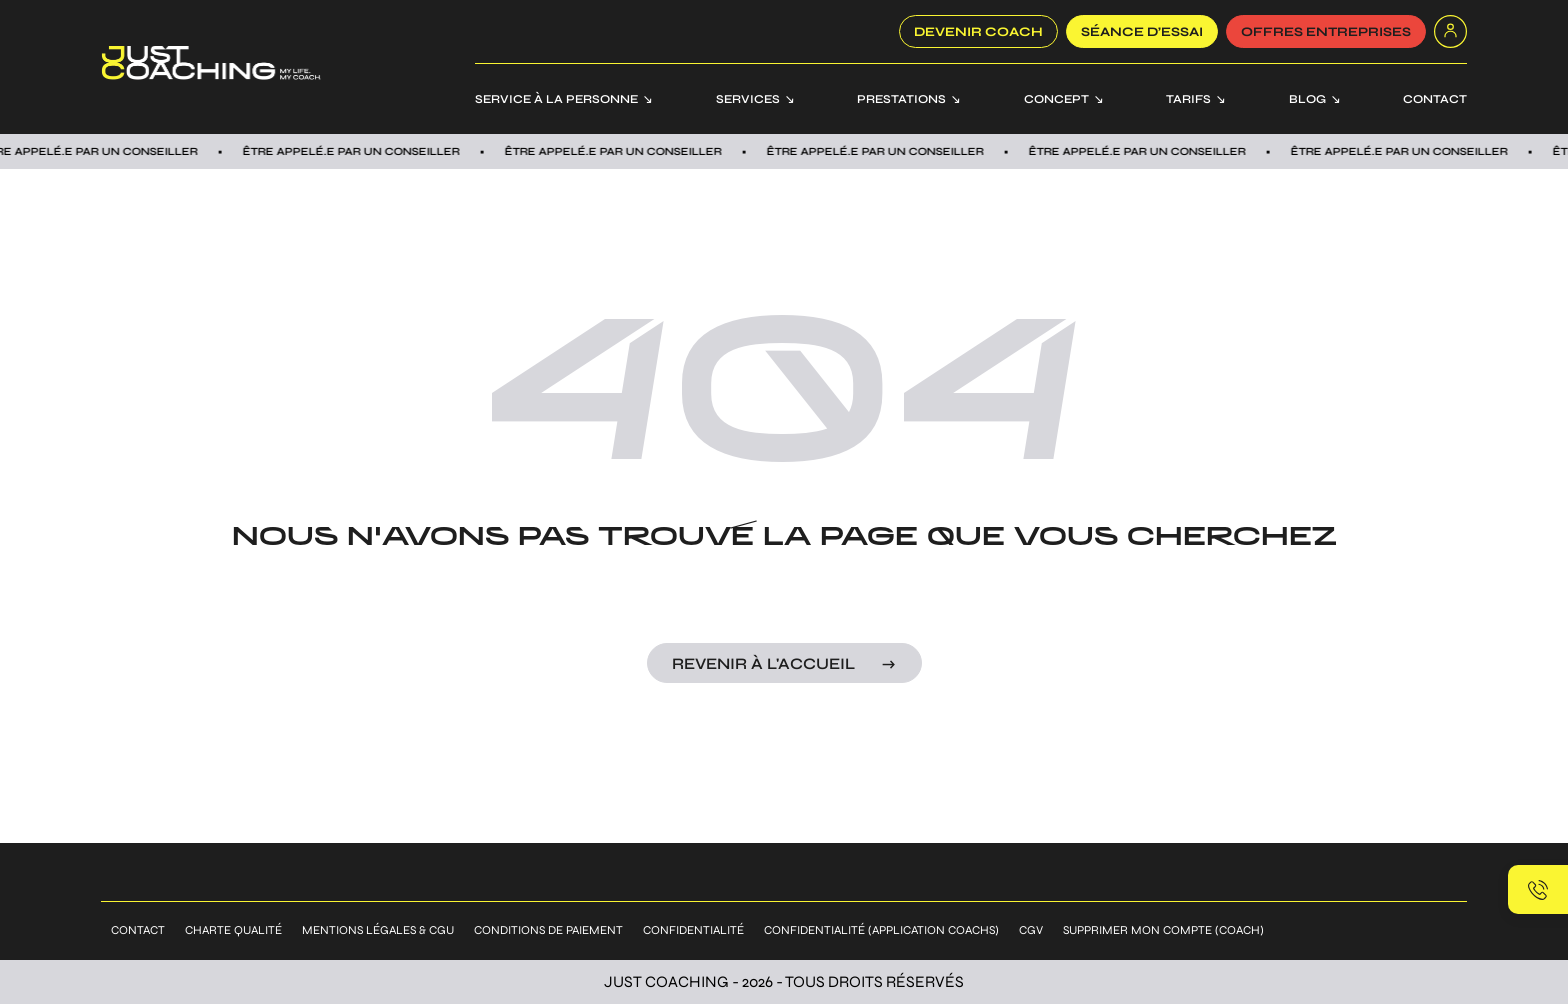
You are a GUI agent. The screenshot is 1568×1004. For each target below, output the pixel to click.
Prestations (901, 99)
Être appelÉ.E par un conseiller (621, 151)
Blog (1307, 99)
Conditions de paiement (548, 930)
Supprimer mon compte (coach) (1163, 930)
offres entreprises (1326, 32)
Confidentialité (693, 930)
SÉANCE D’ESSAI (1142, 32)
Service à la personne (556, 99)
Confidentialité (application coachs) (881, 930)
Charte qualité (233, 930)
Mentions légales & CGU (378, 930)
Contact (1435, 99)
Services (748, 99)
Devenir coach (978, 32)
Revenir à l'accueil (763, 663)
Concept (1056, 99)
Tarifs (1188, 99)
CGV (1031, 930)
